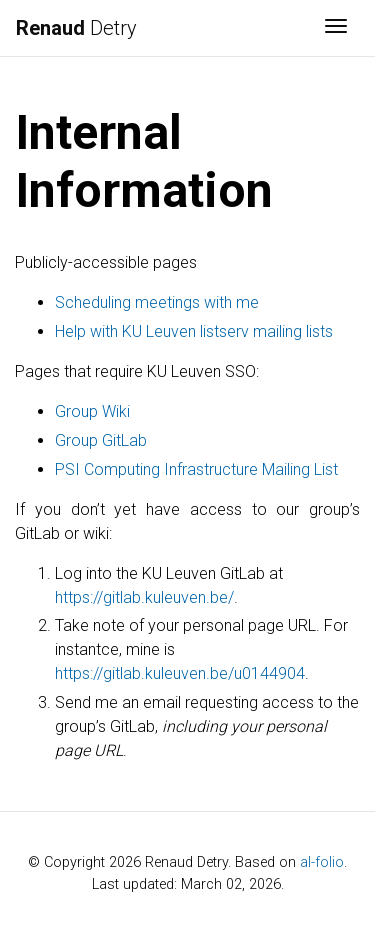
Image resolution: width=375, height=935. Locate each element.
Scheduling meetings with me (157, 302)
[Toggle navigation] (336, 28)
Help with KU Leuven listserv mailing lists (194, 331)
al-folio (322, 862)
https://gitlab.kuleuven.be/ (144, 597)
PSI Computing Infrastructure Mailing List (196, 469)
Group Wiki (92, 411)
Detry (76, 28)
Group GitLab (101, 440)
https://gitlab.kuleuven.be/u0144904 (180, 673)
